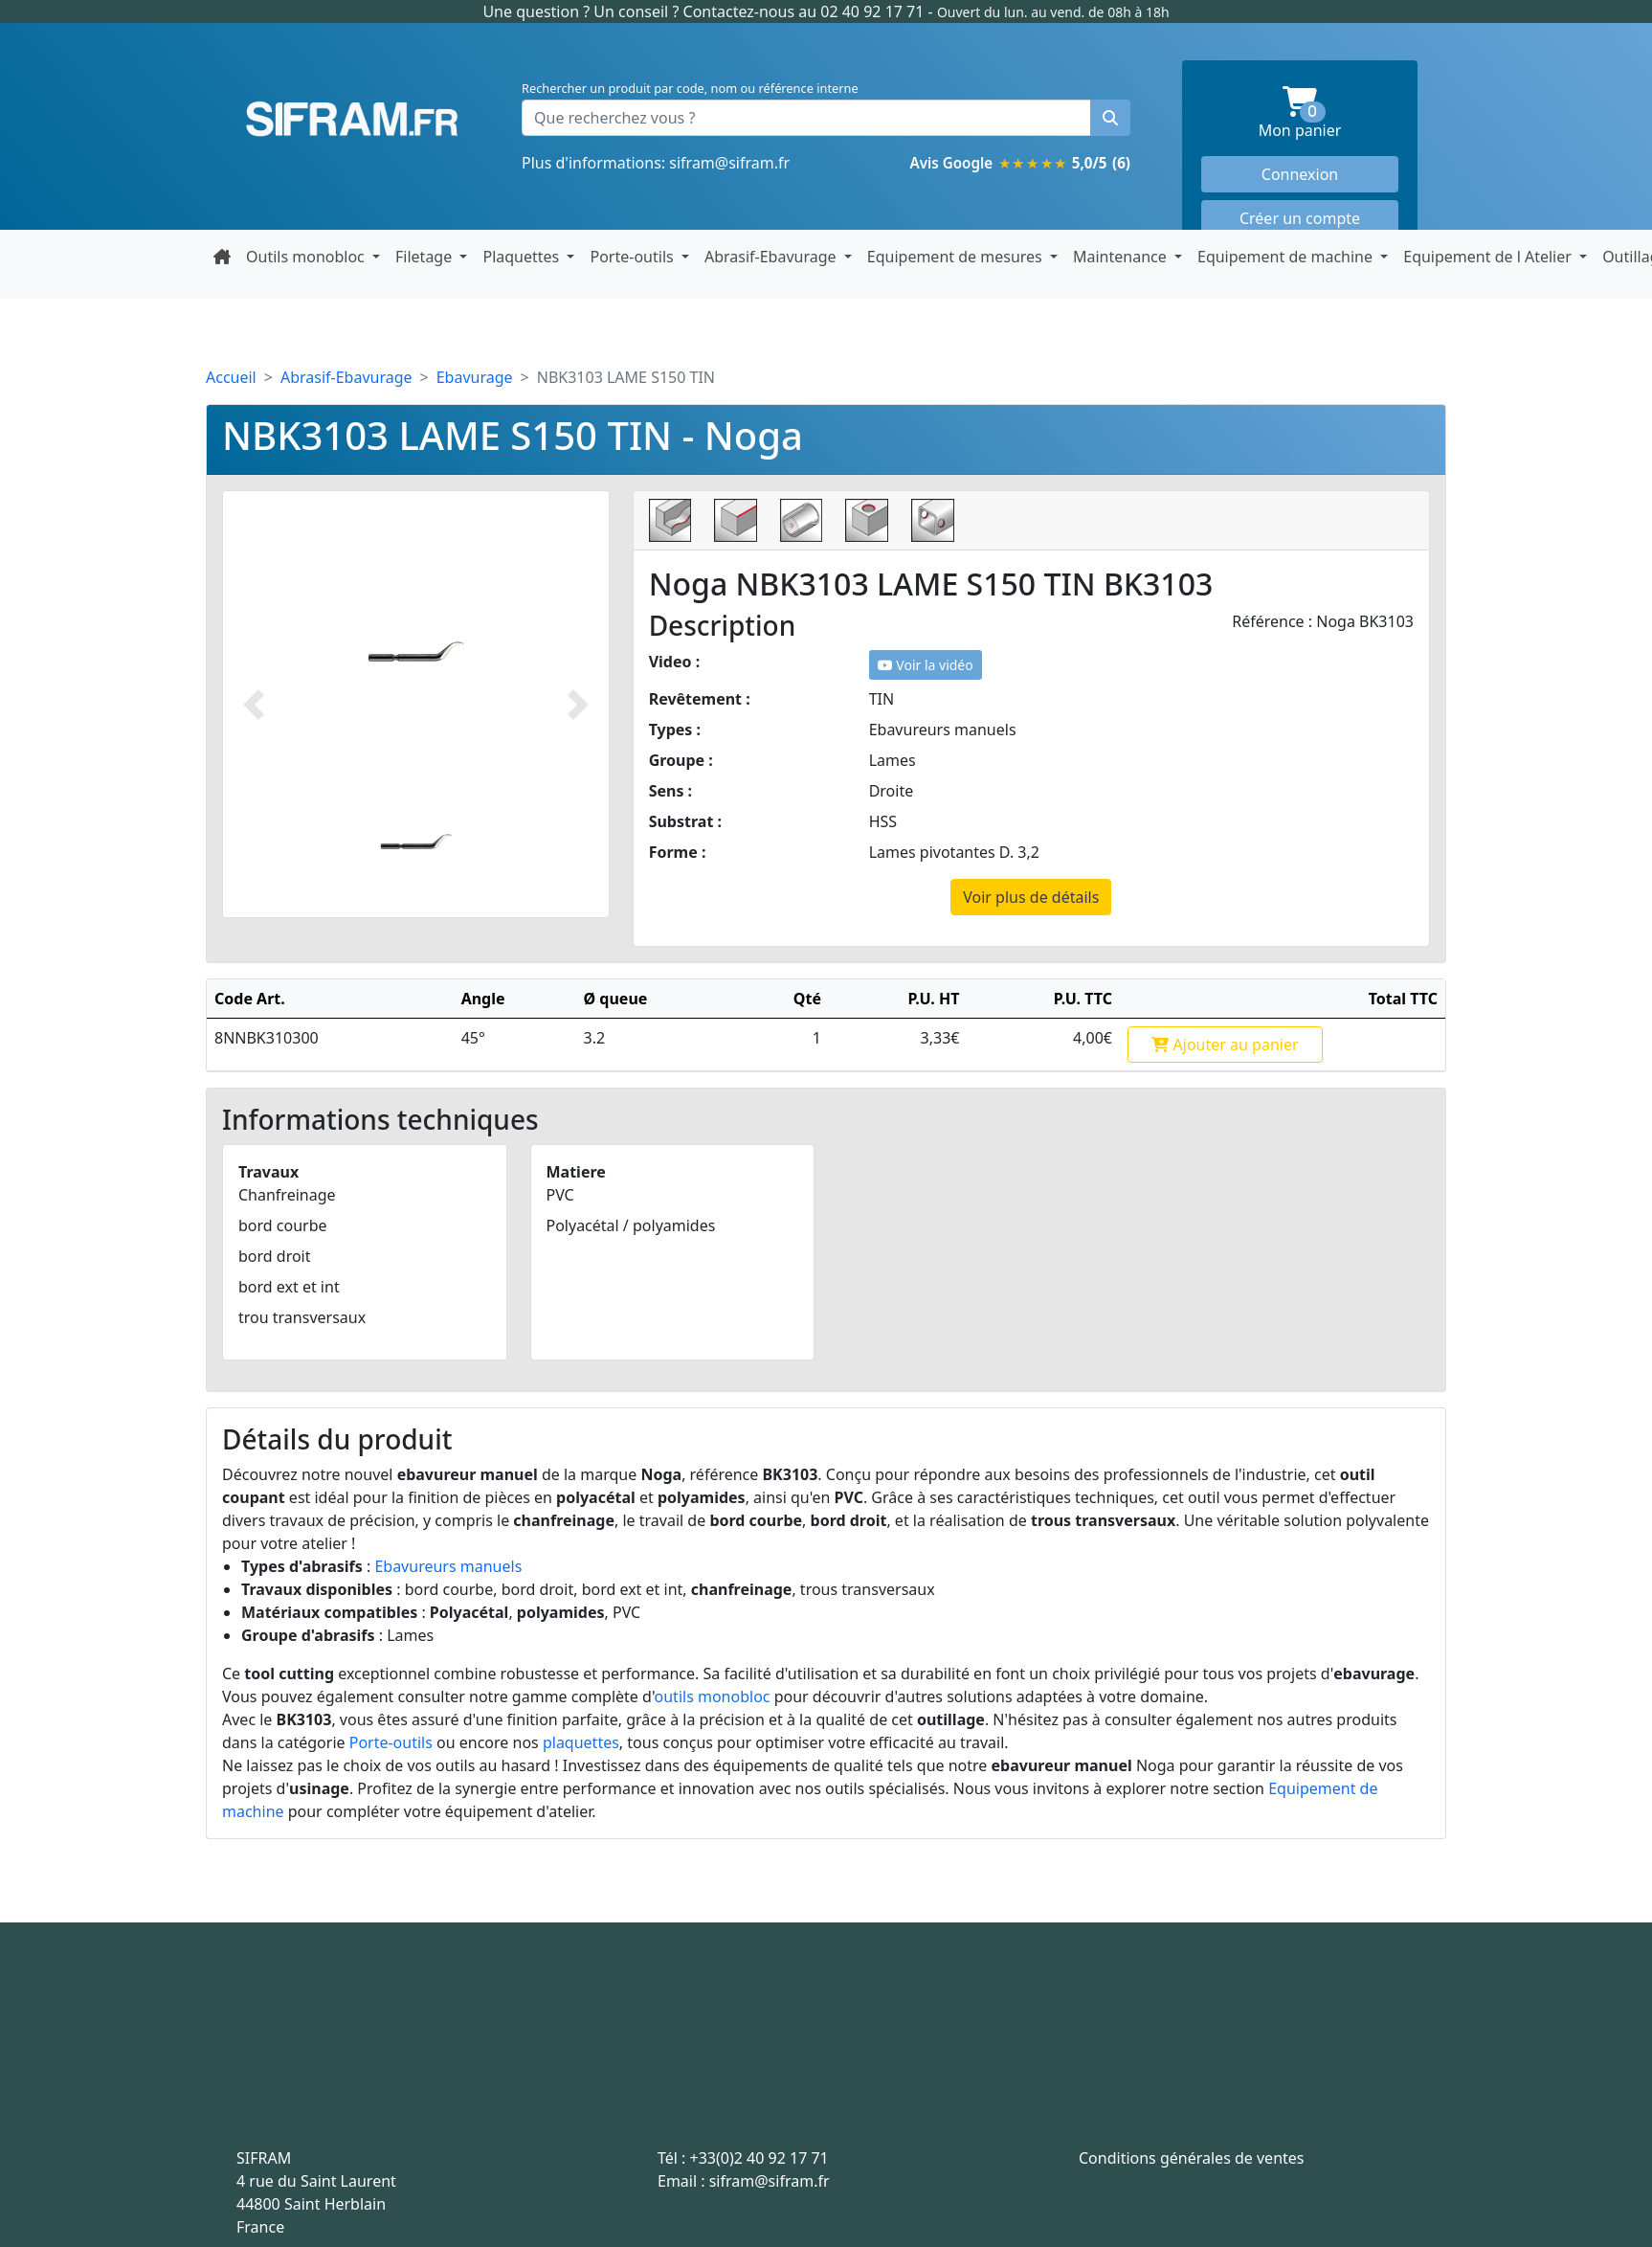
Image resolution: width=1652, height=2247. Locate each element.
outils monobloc (712, 1696)
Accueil (231, 377)
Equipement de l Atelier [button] (1489, 256)
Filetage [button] (425, 256)
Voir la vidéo (925, 665)
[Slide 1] (416, 841)
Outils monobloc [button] (307, 256)
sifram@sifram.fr (729, 162)
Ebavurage (474, 377)
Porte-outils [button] (633, 256)
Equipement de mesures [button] (956, 256)
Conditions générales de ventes (1192, 2157)
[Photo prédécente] (253, 704)
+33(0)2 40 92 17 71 (759, 2157)
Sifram (352, 120)
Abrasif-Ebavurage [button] (772, 256)
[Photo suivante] (578, 704)
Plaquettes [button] (522, 256)
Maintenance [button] (1122, 256)
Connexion (1299, 174)
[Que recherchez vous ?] (806, 118)
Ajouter (1224, 1044)
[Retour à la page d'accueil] (222, 256)
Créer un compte (1299, 218)
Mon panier (1328, 113)
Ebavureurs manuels (448, 1566)
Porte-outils (391, 1742)
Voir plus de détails (1031, 897)
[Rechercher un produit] (1110, 118)
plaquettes (581, 1742)
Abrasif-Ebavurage (346, 377)
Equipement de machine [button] (1286, 256)
